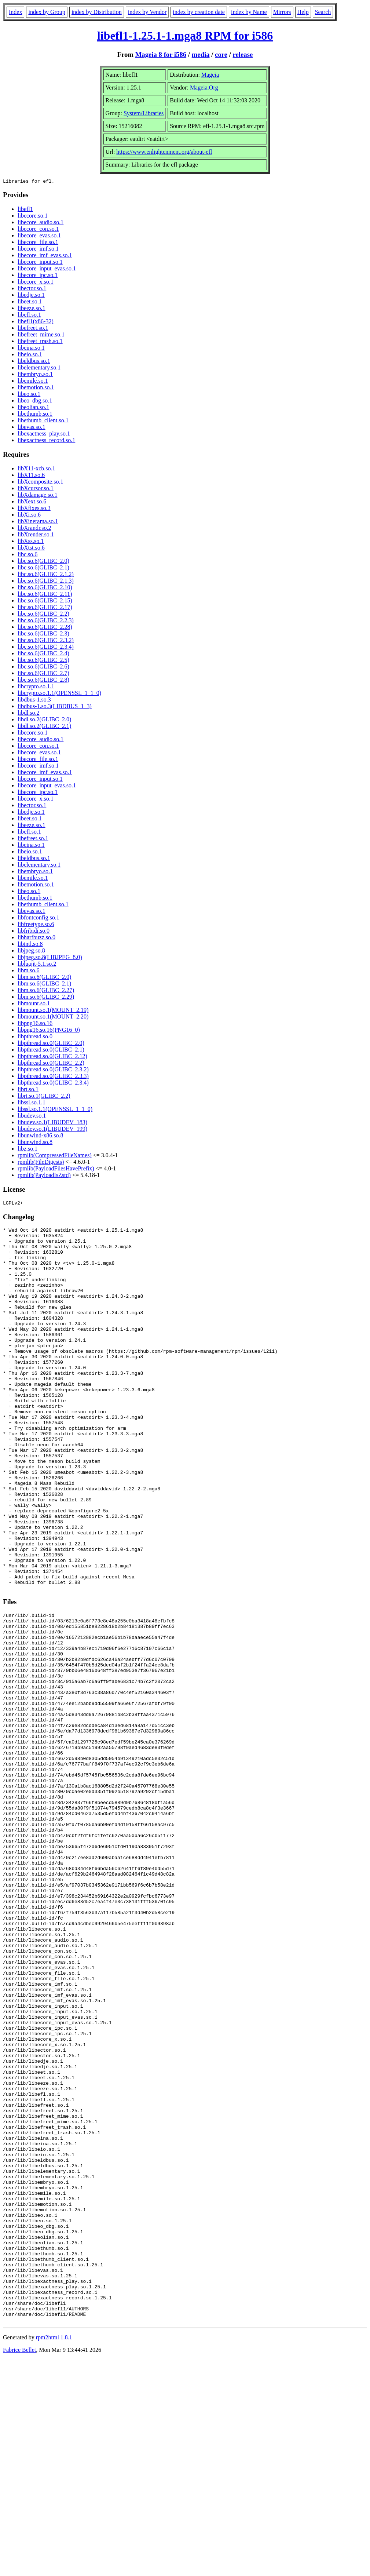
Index (15, 12)
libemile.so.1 (33, 382)
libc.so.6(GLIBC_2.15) (45, 601)
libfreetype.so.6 (36, 925)
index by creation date (199, 12)
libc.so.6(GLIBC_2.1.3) (46, 582)
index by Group (46, 12)
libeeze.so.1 (31, 309)
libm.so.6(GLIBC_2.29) (46, 998)
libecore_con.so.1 (38, 230)
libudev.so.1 (32, 1117)
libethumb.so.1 (35, 415)
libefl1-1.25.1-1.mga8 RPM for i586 (185, 35)
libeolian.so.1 (33, 408)
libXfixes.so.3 (34, 509)
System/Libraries (144, 113)
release (243, 54)
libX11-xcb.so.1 (36, 469)
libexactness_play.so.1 (44, 434)
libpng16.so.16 (35, 1024)
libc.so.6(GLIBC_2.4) (43, 654)
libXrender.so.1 (36, 535)
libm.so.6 (29, 971)
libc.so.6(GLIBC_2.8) (43, 681)
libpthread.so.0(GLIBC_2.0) (51, 1044)
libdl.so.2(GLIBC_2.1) (44, 727)
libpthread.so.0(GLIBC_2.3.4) (53, 1084)
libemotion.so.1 (36, 388)
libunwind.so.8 (35, 1143)
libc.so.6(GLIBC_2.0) (43, 562)
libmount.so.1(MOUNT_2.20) (53, 1017)
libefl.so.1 (29, 316)
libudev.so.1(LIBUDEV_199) (52, 1130)
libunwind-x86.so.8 (40, 1136)
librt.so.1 (28, 1090)
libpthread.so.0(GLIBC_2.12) (52, 1057)
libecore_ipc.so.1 (38, 276)
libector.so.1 (32, 289)
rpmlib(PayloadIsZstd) (44, 1176)
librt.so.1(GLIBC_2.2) (44, 1097)
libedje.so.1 (31, 296)
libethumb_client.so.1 (43, 421)
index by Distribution (97, 12)
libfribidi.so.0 (34, 932)
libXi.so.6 (29, 516)
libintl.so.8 (30, 945)
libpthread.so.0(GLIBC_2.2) (51, 1064)
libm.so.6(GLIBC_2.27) (46, 991)
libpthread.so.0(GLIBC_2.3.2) (53, 1070)
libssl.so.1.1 (31, 1103)
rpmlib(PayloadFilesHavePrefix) (56, 1169)
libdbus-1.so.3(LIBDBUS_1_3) (55, 707)
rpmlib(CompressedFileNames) (55, 1156)
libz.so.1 (27, 1150)
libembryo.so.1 (35, 375)
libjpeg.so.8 (31, 951)
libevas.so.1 (31, 428)
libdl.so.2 (29, 714)
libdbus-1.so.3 (34, 700)
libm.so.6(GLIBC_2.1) (44, 984)
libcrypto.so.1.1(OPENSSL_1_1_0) (59, 694)
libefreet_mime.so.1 (41, 335)
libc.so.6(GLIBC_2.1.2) (46, 575)
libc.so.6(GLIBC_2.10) (45, 588)
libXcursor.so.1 (36, 489)
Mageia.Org (204, 87)
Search (323, 12)
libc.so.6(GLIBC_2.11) (45, 595)
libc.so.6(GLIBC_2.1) (43, 568)
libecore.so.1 (33, 217)
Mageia (210, 75)
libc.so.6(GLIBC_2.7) (43, 674)
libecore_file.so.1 (38, 243)
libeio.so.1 (30, 355)
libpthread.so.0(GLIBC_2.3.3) (53, 1077)
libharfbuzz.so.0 (36, 938)
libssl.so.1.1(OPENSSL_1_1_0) (55, 1110)
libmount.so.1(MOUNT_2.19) (53, 1011)
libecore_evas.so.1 (39, 236)
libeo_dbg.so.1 (35, 401)
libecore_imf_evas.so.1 (45, 256)
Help (303, 12)
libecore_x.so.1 (36, 283)
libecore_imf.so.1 (38, 250)
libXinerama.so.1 (38, 522)
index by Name (249, 12)
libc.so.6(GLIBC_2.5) (43, 661)
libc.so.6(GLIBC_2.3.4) (46, 648)
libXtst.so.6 (31, 549)
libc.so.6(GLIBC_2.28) (45, 628)
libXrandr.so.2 (34, 529)
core (221, 54)
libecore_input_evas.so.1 (47, 269)
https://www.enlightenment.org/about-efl (164, 152)
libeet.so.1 (30, 302)
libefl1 (25, 210)
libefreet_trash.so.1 (40, 342)
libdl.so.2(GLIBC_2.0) (44, 720)
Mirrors (282, 12)
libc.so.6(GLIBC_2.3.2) (46, 641)
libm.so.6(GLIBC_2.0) (44, 978)
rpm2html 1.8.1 (54, 2554)
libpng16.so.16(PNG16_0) (49, 1031)
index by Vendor (147, 12)
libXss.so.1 (31, 542)
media (201, 54)
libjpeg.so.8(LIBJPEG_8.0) (50, 958)
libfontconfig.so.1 (38, 918)
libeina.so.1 (31, 349)
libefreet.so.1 (33, 329)
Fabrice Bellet (19, 2567)
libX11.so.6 (31, 476)
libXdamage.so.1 (37, 496)
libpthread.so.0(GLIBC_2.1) (51, 1050)
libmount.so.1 (34, 1004)
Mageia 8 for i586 (160, 54)
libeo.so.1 (29, 395)
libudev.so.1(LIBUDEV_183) (52, 1123)
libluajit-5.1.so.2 (37, 965)
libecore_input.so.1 (40, 263)
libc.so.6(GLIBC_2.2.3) (46, 621)
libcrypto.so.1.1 (36, 687)
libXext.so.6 (32, 502)
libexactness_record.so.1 (46, 441)
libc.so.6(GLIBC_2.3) (43, 634)
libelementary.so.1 (39, 368)
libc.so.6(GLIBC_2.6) (43, 667)
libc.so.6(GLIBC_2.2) (43, 615)
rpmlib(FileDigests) (41, 1163)
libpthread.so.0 (35, 1037)
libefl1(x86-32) (36, 322)
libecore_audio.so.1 (40, 223)
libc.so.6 (27, 555)
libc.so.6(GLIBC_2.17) (45, 608)
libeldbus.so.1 (34, 362)
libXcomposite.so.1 (40, 483)
